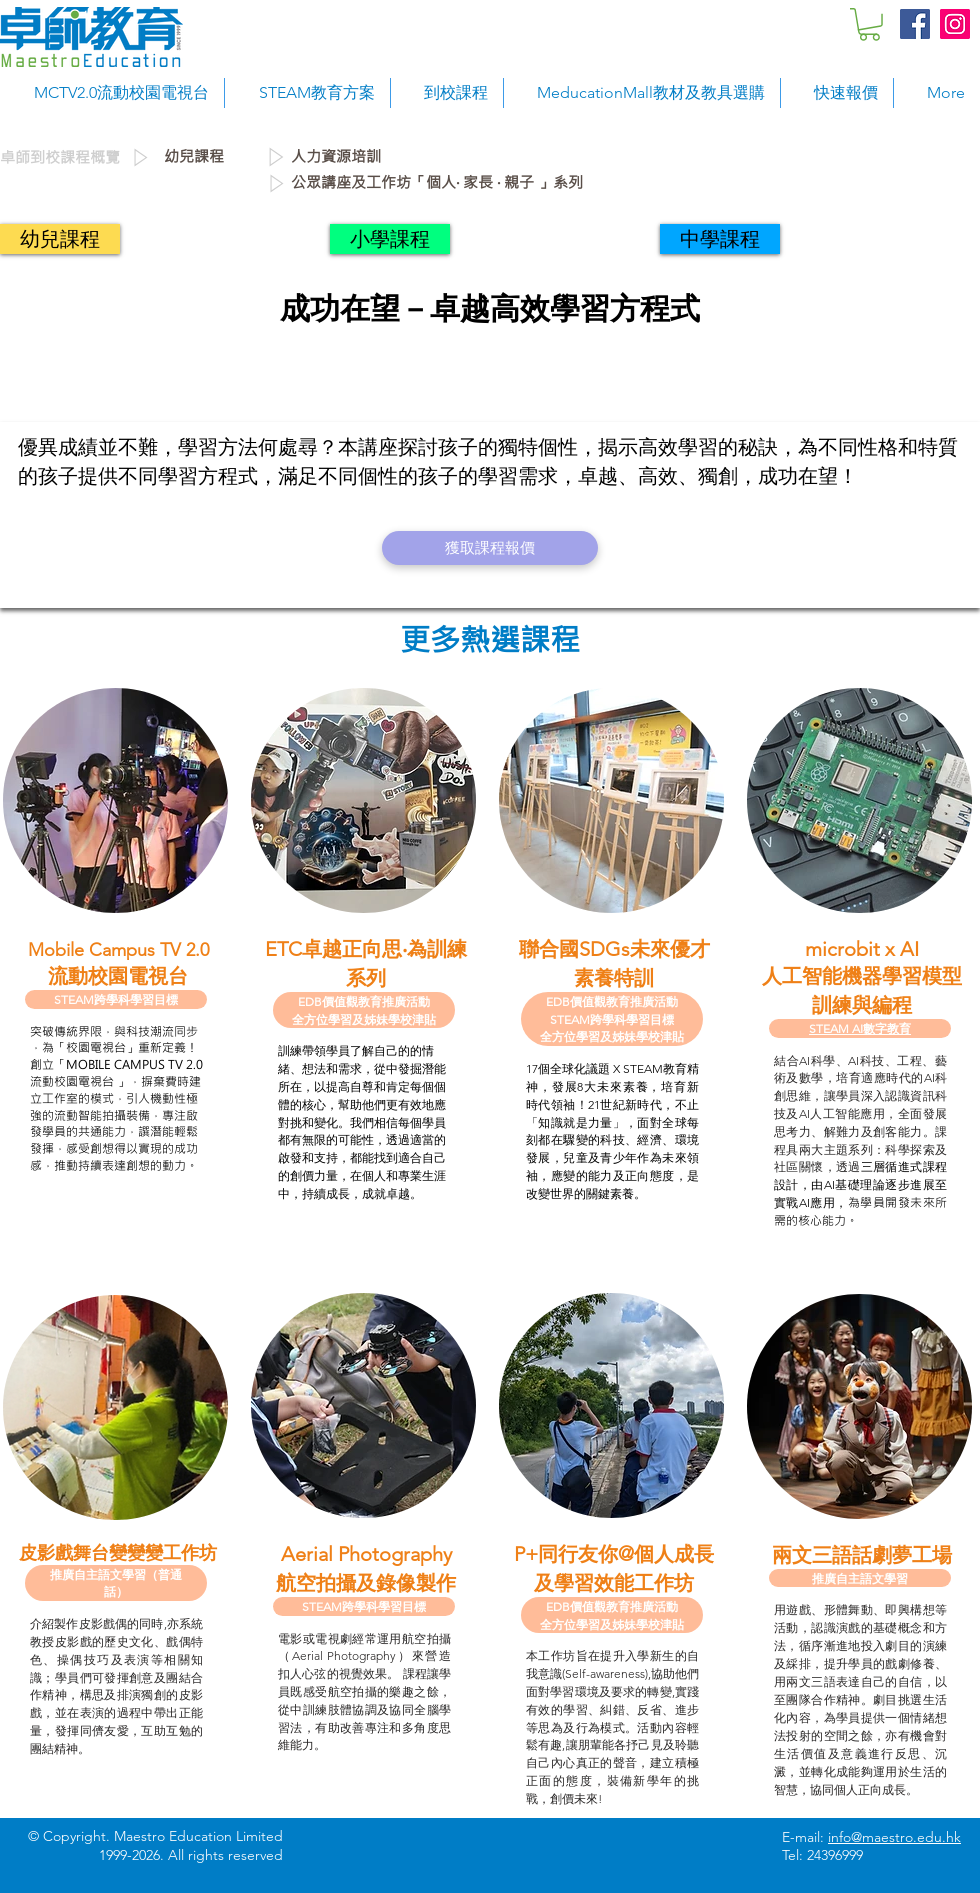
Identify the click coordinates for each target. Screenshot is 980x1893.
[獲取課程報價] (490, 548)
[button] (869, 24)
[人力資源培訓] (429, 157)
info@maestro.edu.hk (894, 1837)
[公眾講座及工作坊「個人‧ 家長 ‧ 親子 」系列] (629, 183)
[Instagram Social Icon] (955, 24)
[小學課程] (390, 239)
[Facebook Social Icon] (915, 24)
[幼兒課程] (214, 157)
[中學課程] (720, 239)
